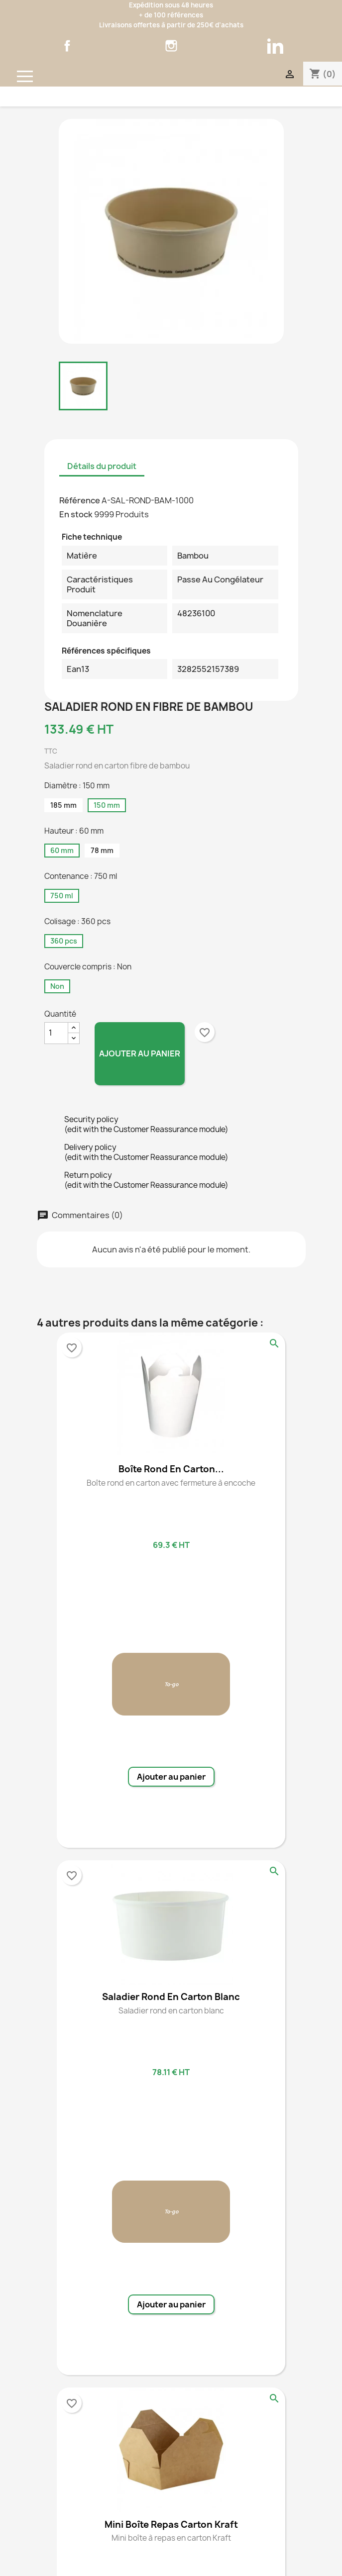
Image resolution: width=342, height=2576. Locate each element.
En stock (76, 514)
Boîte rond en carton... (171, 1469)
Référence (79, 500)
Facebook (67, 46)
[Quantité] (56, 1033)
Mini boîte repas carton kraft (171, 2524)
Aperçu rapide (274, 1343)
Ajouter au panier (139, 1053)
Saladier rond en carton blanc (171, 1997)
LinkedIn (275, 46)
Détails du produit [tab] (101, 466)
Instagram (171, 46)
